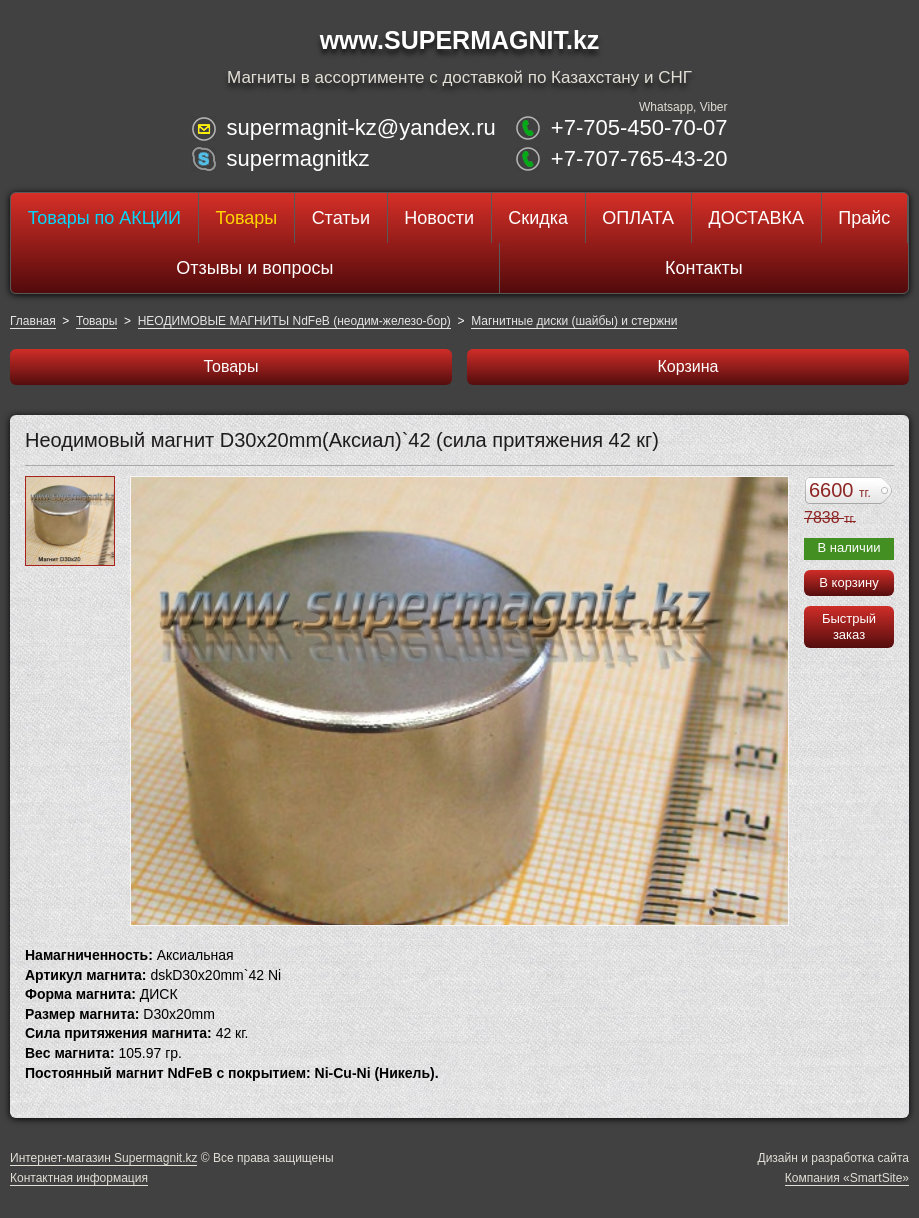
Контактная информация (79, 1178)
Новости (439, 218)
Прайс (864, 218)
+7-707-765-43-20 (639, 158)
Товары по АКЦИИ (104, 218)
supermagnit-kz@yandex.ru (360, 127)
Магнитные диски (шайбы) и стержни (574, 321)
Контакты (704, 268)
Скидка (538, 218)
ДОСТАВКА (756, 218)
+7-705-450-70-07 (639, 127)
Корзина (688, 366)
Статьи (341, 218)
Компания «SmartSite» (847, 1178)
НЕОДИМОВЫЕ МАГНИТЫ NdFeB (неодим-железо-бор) (294, 321)
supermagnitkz (297, 158)
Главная (33, 321)
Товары (246, 218)
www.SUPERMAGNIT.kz (460, 40)
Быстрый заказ (849, 626)
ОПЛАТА (638, 218)
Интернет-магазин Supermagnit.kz (103, 1158)
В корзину (848, 582)
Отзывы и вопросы (254, 268)
